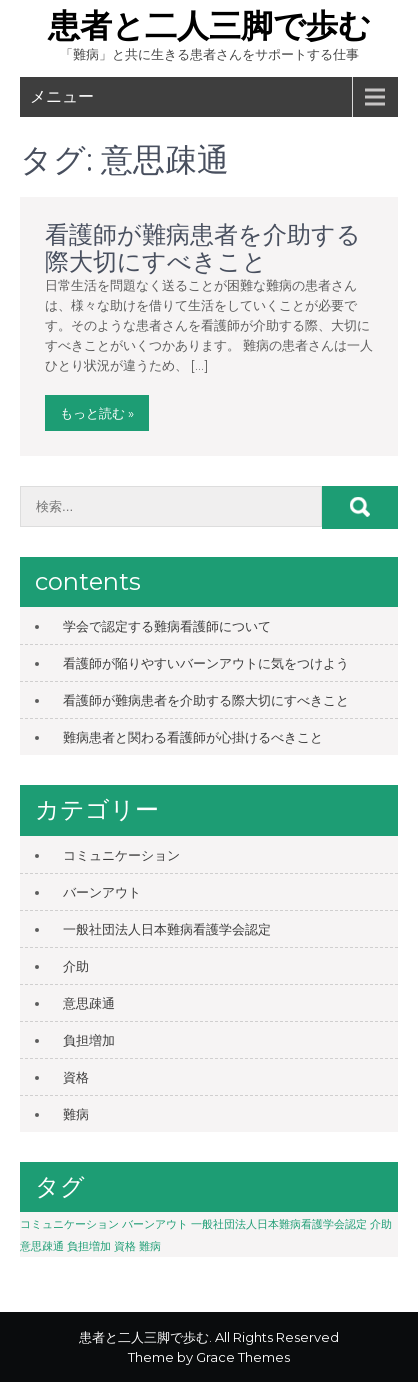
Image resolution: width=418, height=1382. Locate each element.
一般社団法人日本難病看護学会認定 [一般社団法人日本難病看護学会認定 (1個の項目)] (279, 1224)
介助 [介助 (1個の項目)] (381, 1224)
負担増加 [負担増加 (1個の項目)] (89, 1246)
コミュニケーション (121, 855)
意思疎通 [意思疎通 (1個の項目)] (42, 1246)
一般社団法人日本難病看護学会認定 (167, 929)
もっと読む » (97, 413)
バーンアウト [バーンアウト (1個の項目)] (155, 1224)
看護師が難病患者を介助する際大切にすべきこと (203, 247)
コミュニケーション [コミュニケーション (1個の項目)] (69, 1224)
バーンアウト (102, 892)
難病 (76, 1114)
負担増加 (89, 1040)
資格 (76, 1077)
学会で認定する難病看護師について (167, 626)
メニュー (62, 96)
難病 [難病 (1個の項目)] (150, 1246)
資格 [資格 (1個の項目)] (125, 1246)
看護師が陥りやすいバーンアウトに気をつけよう (206, 663)
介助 (76, 966)
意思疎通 (89, 1003)
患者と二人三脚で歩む (209, 25)
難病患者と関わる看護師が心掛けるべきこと (193, 737)
